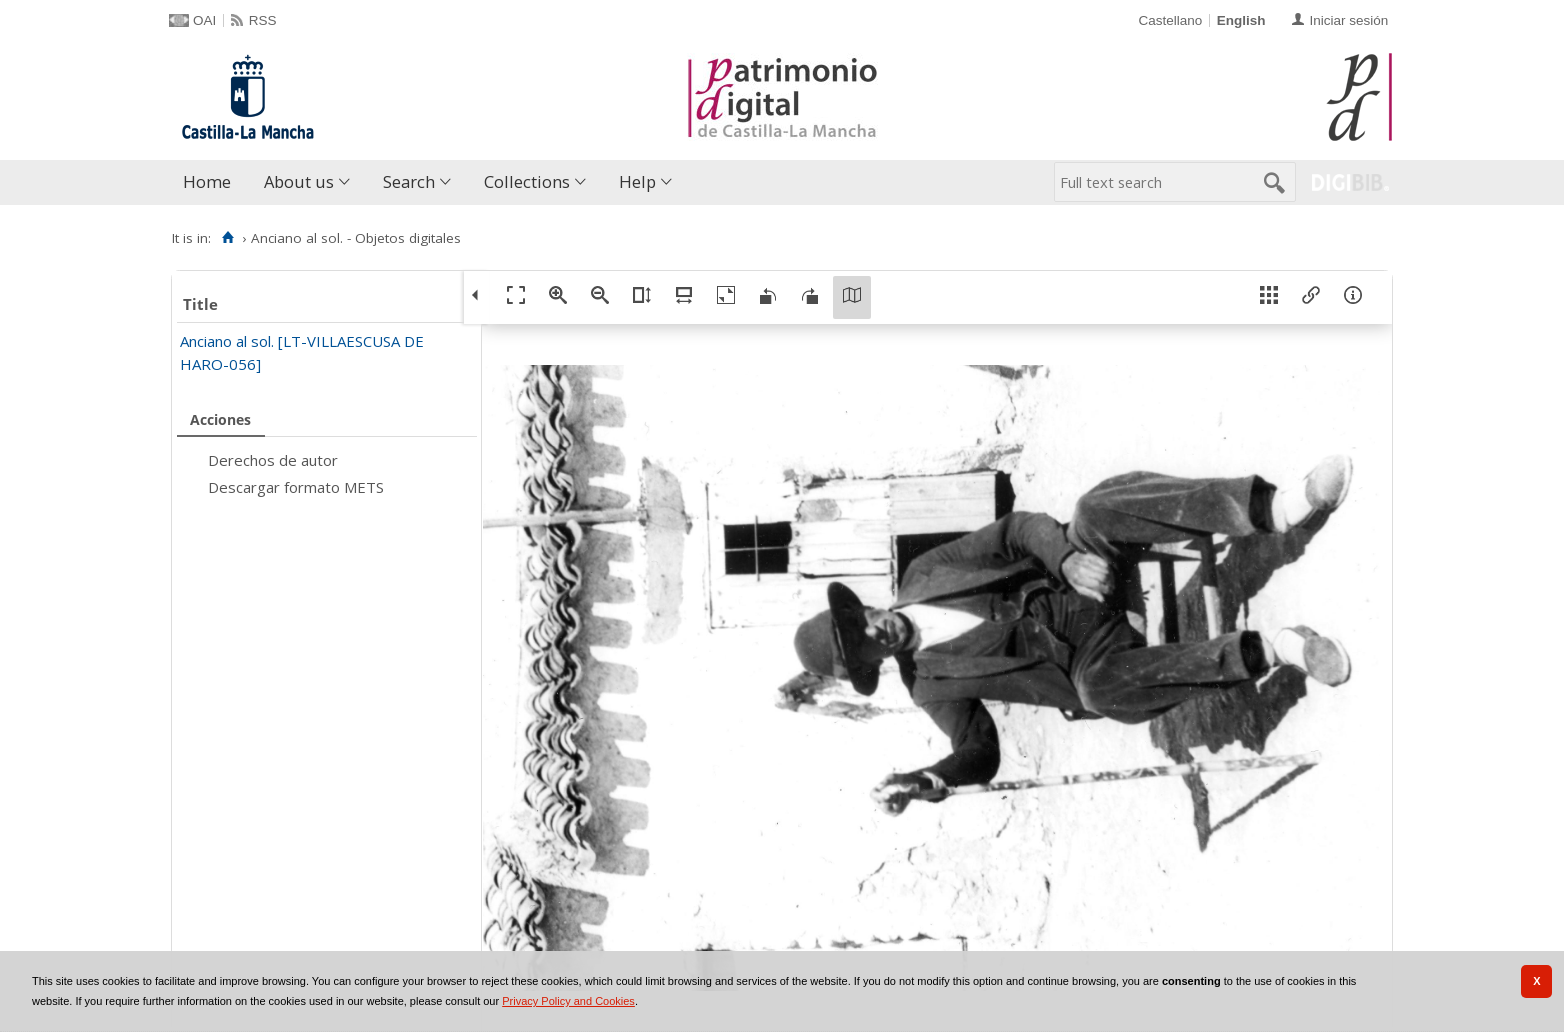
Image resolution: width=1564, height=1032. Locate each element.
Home (207, 181)
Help (637, 181)
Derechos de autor (273, 460)
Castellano (1170, 20)
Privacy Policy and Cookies (568, 1001)
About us (299, 181)
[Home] (227, 238)
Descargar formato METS (296, 487)
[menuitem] (211, 182)
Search (409, 181)
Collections (527, 181)
